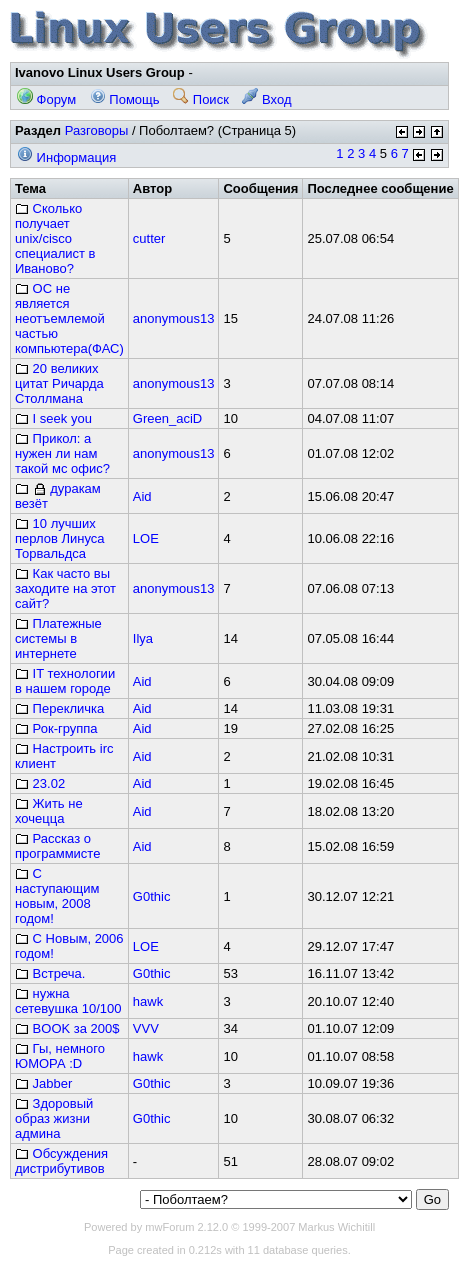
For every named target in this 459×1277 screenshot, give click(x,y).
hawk (148, 1001)
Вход (266, 99)
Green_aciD (167, 418)
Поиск (201, 99)
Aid (142, 496)
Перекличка (59, 708)
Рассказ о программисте (57, 846)
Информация (66, 157)
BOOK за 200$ (67, 1028)
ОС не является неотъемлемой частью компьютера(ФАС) (69, 318)
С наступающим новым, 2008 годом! (57, 896)
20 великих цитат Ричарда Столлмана (59, 383)
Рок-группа (56, 728)
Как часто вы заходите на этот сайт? (65, 588)
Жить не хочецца (49, 811)
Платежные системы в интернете (58, 638)
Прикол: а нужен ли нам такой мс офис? (62, 453)
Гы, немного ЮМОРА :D (60, 1056)
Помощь (125, 99)
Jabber (43, 1083)
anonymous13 (174, 318)
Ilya (143, 638)
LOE (146, 538)
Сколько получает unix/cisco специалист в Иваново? (55, 238)
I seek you (53, 418)
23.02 (40, 783)
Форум (46, 99)
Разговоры (97, 130)
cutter (149, 238)
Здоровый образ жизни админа (54, 1118)
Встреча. (50, 973)
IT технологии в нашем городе (65, 681)
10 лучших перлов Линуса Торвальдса (60, 538)
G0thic (152, 896)
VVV (146, 1028)
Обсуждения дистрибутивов (61, 1161)
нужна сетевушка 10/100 (68, 1001)
